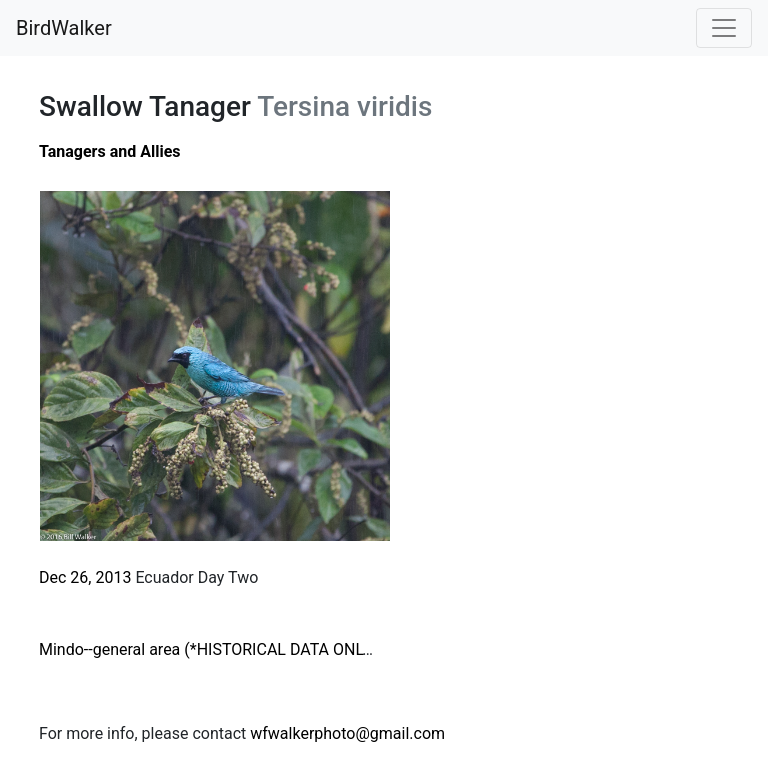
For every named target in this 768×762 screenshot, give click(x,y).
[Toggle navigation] (724, 28)
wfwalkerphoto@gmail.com (347, 733)
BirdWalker (64, 28)
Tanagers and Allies (110, 151)
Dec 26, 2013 (85, 577)
